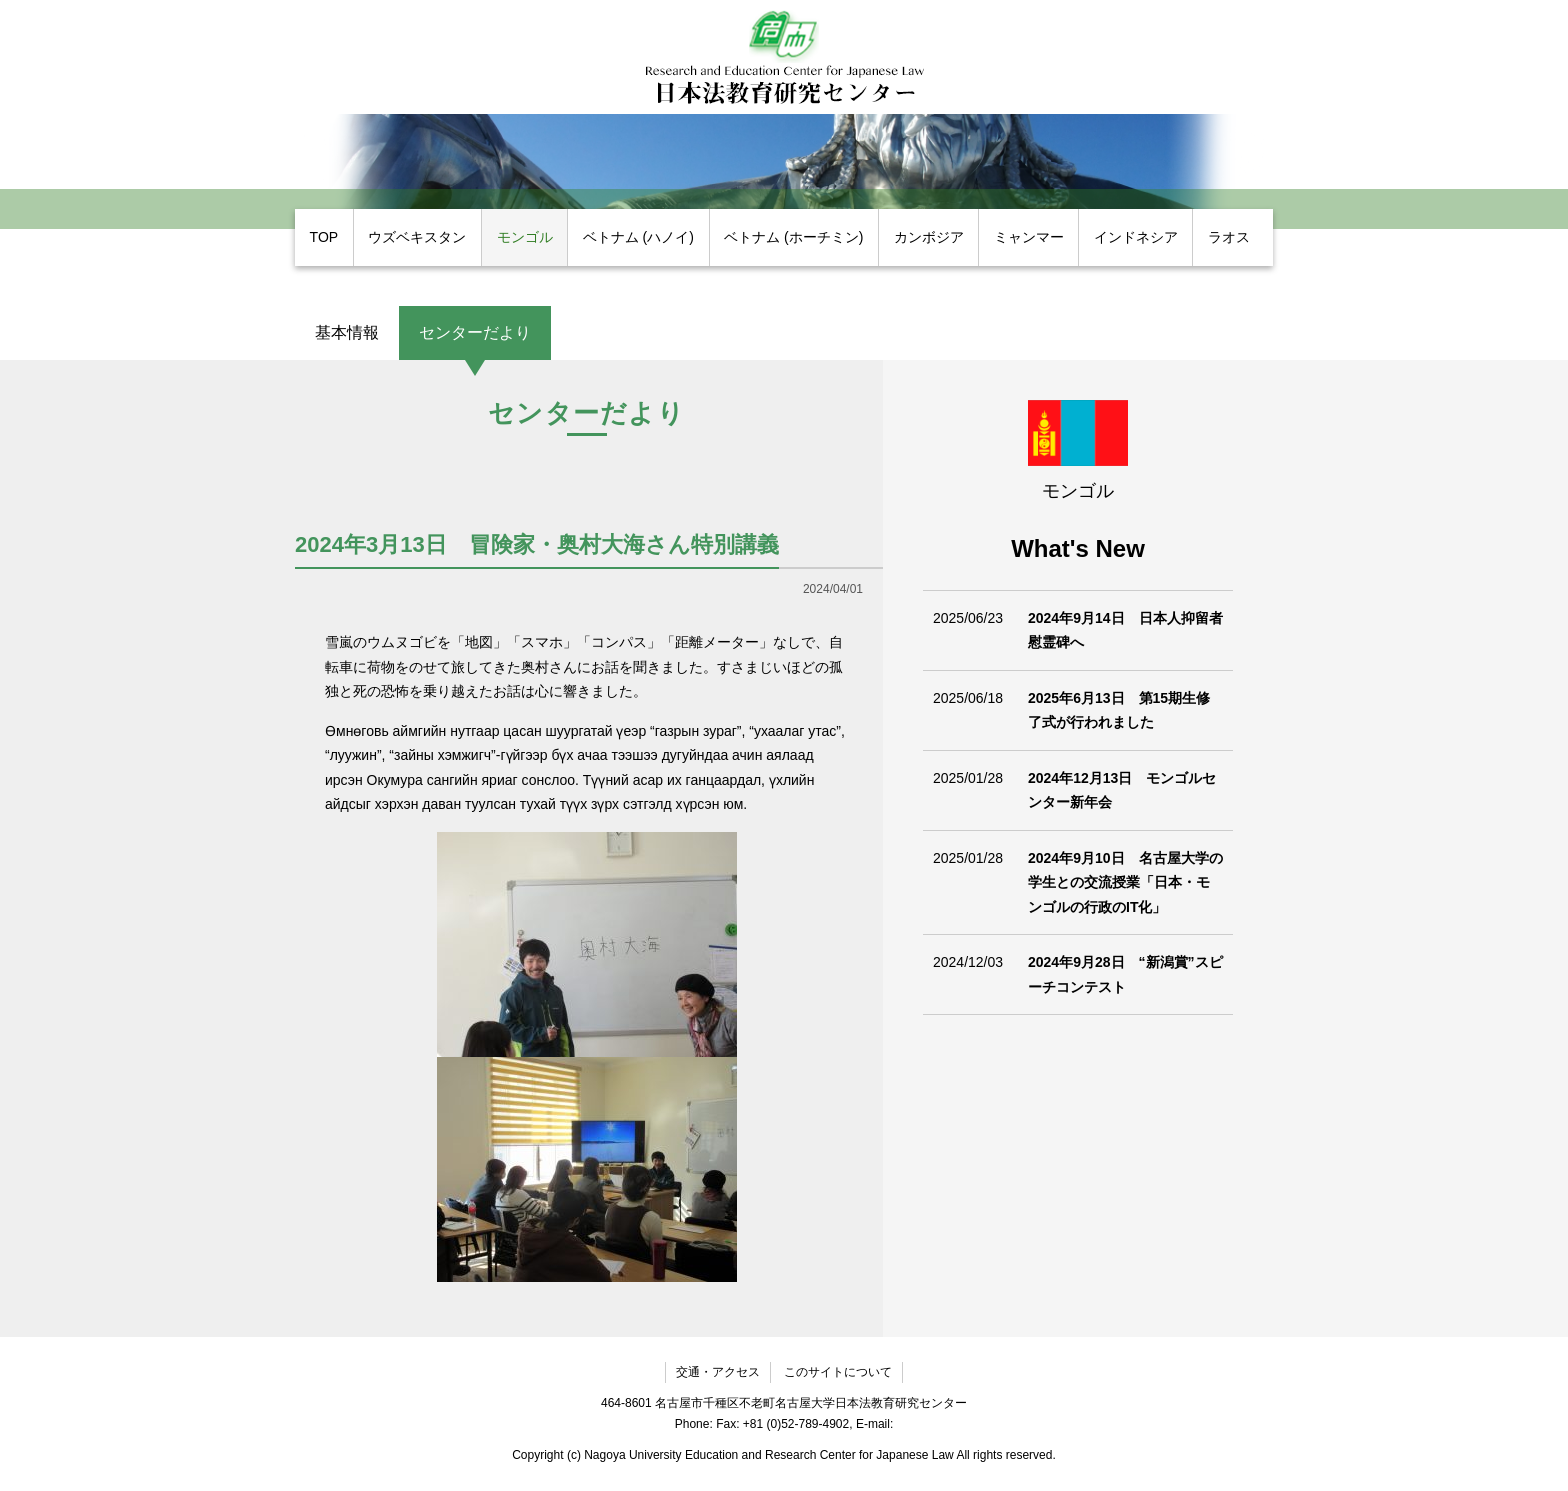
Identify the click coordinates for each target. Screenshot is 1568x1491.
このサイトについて (838, 1372)
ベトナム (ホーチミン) (793, 237)
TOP (324, 237)
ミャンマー (1029, 237)
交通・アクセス (718, 1372)
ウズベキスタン (417, 237)
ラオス (1229, 237)
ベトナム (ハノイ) (638, 237)
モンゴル (525, 237)
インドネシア (1136, 237)
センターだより (475, 332)
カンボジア (929, 237)
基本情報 (347, 332)
